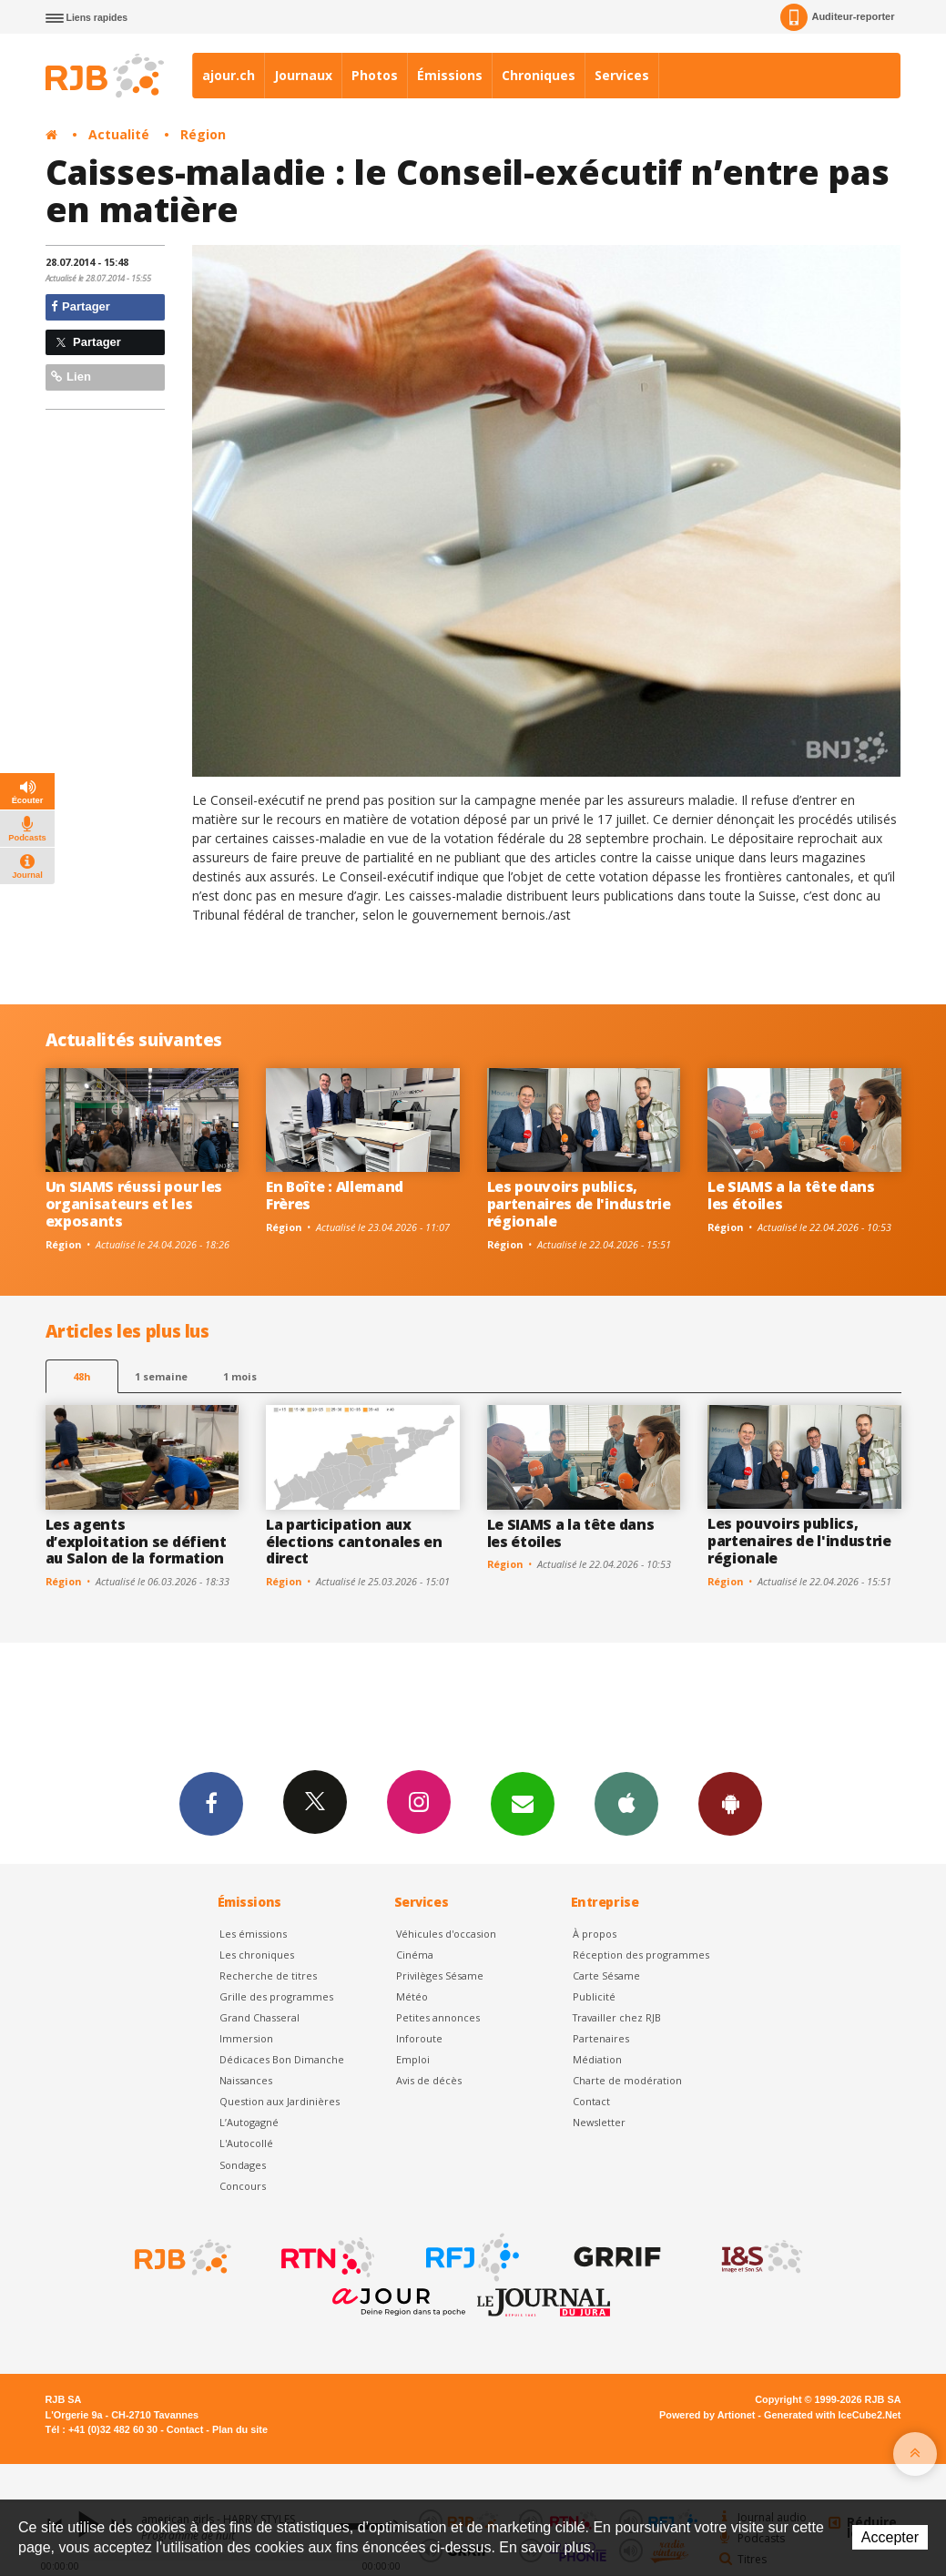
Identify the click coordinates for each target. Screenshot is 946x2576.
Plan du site (240, 2429)
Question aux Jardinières (279, 2101)
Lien (71, 376)
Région (203, 134)
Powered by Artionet (707, 2414)
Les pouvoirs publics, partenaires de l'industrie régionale (579, 1203)
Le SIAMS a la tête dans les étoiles (791, 1195)
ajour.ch (228, 75)
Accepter (890, 2537)
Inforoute (419, 2038)
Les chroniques (256, 1954)
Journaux (303, 75)
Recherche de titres (268, 1975)
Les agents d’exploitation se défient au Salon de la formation (136, 1541)
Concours (242, 2186)
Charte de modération (627, 2080)
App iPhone (626, 1803)
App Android (730, 1803)
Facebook (211, 1803)
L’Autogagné (249, 2122)
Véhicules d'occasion (446, 1934)
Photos (374, 75)
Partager (80, 306)
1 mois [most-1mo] (240, 1376)
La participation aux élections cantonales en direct (354, 1541)
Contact (591, 2101)
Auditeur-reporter (837, 17)
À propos (594, 1934)
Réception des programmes (641, 1954)
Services (622, 75)
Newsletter (599, 2122)
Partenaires (601, 2038)
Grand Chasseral (259, 2017)
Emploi (413, 2059)
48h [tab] (81, 1376)
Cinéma (414, 1954)
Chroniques (538, 75)
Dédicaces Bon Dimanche (281, 2059)
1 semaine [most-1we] (161, 1376)
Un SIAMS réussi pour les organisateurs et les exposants (134, 1203)
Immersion (246, 2038)
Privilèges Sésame (439, 1975)
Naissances (245, 2080)
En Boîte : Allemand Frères (334, 1195)
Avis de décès (429, 2080)
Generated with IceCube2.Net (832, 2414)
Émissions (450, 75)
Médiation (597, 2059)
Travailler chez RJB (617, 2017)
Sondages (242, 2165)
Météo (412, 1996)
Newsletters (522, 1803)
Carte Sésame (606, 1975)
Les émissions (253, 1934)
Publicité (594, 1996)
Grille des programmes (276, 1996)
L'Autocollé (246, 2143)
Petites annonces (438, 2017)
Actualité (118, 134)
